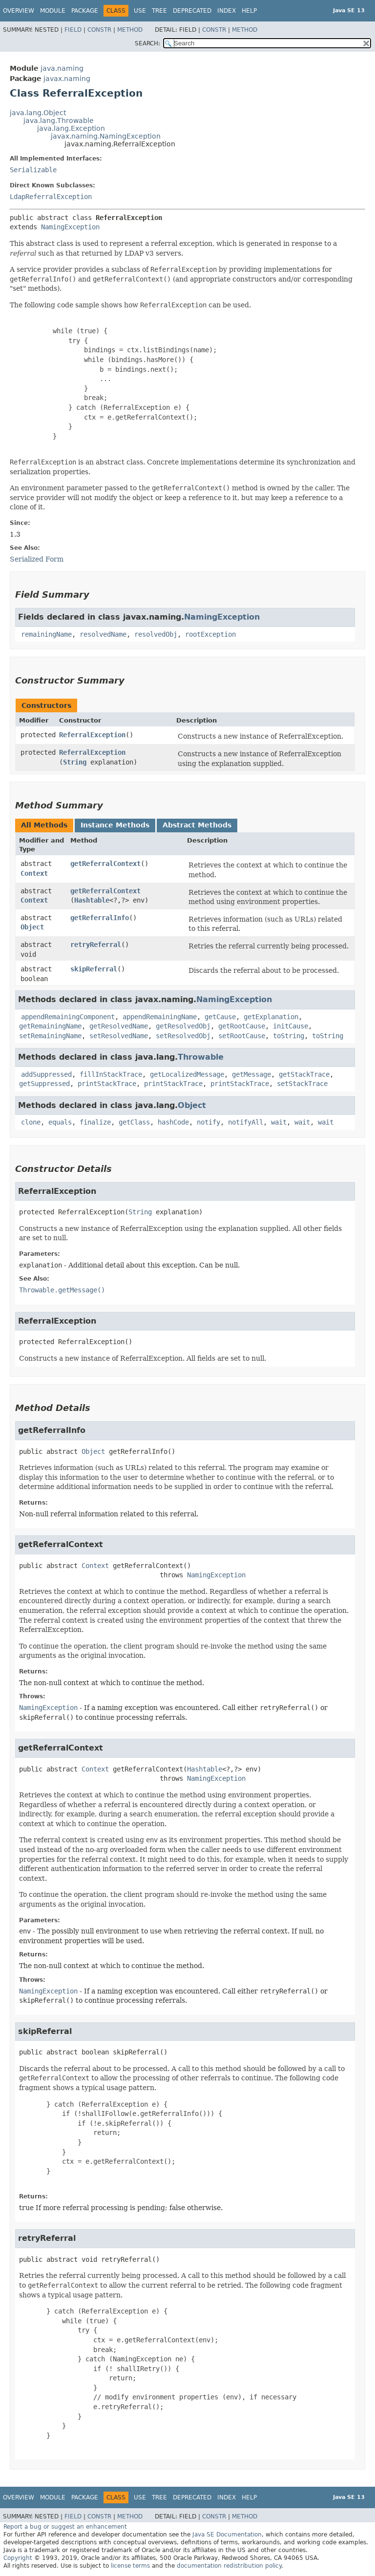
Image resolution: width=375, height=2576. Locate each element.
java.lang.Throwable (58, 120)
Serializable (33, 170)
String (74, 762)
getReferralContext (105, 863)
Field (73, 29)
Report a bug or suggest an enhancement (65, 2526)
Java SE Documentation (227, 2534)
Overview (18, 10)
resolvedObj (155, 634)
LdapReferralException (51, 197)
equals (60, 1122)
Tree (159, 10)
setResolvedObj (183, 1036)
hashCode (173, 1122)
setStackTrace (302, 1083)
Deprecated (192, 10)
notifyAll (245, 1122)
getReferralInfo (99, 918)
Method (130, 29)
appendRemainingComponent (68, 1017)
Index (226, 10)
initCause (290, 1026)
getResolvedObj (183, 1026)
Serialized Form (36, 559)
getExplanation (271, 1017)
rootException (210, 634)
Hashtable (91, 900)
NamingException (70, 227)
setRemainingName (50, 1036)
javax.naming (66, 78)
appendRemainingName (160, 1017)
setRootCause (241, 1036)
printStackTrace (107, 1083)
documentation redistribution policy (229, 2565)
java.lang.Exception (71, 128)
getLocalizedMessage (187, 1074)
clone (31, 1122)
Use (140, 10)
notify (208, 1122)
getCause (220, 1017)
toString (288, 1036)
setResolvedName (118, 1036)
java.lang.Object (38, 113)
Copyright (17, 2558)
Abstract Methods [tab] (197, 825)
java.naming (62, 68)
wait (279, 1122)
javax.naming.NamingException (106, 136)
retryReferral (95, 944)
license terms (130, 2565)
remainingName (46, 634)
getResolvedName (118, 1026)
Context (34, 873)
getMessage (251, 1074)
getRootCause (241, 1026)
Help (249, 10)
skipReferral (93, 969)
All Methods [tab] (44, 825)
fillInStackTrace (111, 1074)
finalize (95, 1122)
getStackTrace (304, 1074)
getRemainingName (50, 1026)
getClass (134, 1122)
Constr (99, 29)
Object (32, 927)
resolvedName (103, 634)
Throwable (201, 1057)
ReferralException (92, 735)
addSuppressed (46, 1074)
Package (84, 10)
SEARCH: (147, 43)
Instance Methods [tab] (115, 825)
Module (52, 10)
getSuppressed (44, 1083)
